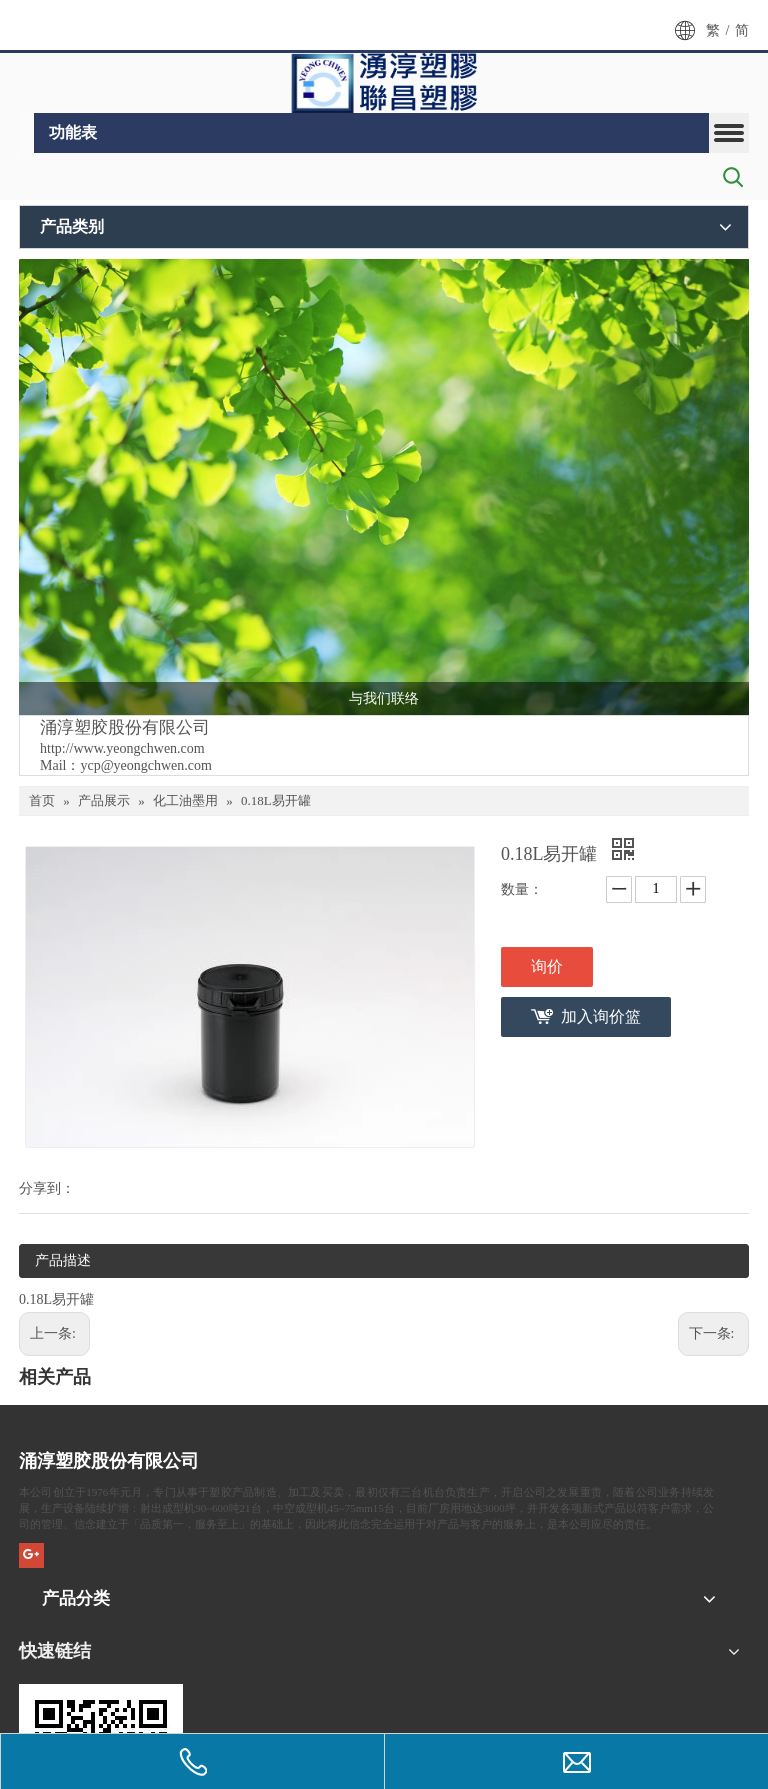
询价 (547, 966)
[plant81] (384, 487)
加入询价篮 (601, 1016)
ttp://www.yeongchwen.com (126, 748)
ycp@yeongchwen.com (145, 765)
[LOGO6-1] (384, 83)
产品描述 (63, 1260)
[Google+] (31, 1555)
